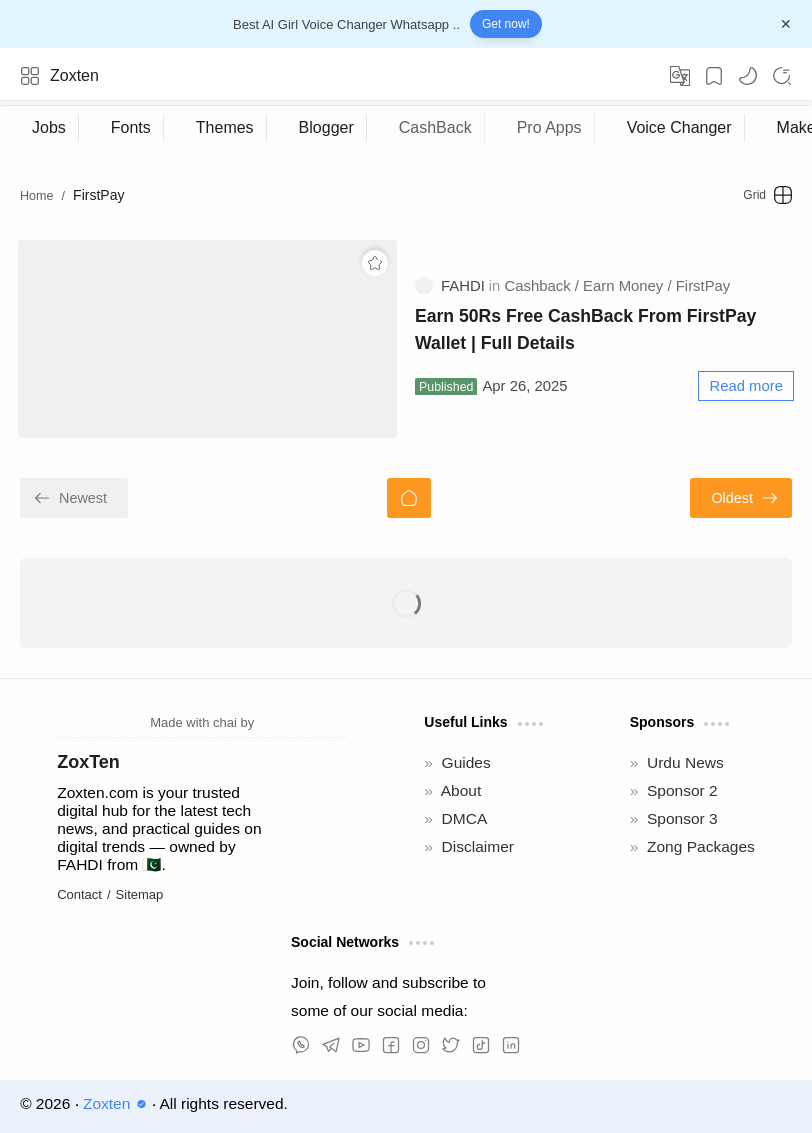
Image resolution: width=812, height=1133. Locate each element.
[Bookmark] (714, 76)
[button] (748, 76)
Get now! (506, 24)
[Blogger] (327, 128)
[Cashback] (542, 286)
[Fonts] (131, 128)
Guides (466, 762)
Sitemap (140, 894)
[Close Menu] (786, 24)
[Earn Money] (627, 286)
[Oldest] (741, 498)
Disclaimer (478, 846)
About (461, 790)
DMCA (465, 818)
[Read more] (746, 386)
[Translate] (680, 76)
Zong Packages (701, 846)
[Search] (782, 76)
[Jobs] (49, 128)
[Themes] (225, 128)
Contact (79, 894)
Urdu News (685, 762)
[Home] (409, 498)
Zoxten (74, 75)
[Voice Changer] (680, 128)
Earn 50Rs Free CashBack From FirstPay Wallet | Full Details (585, 329)
